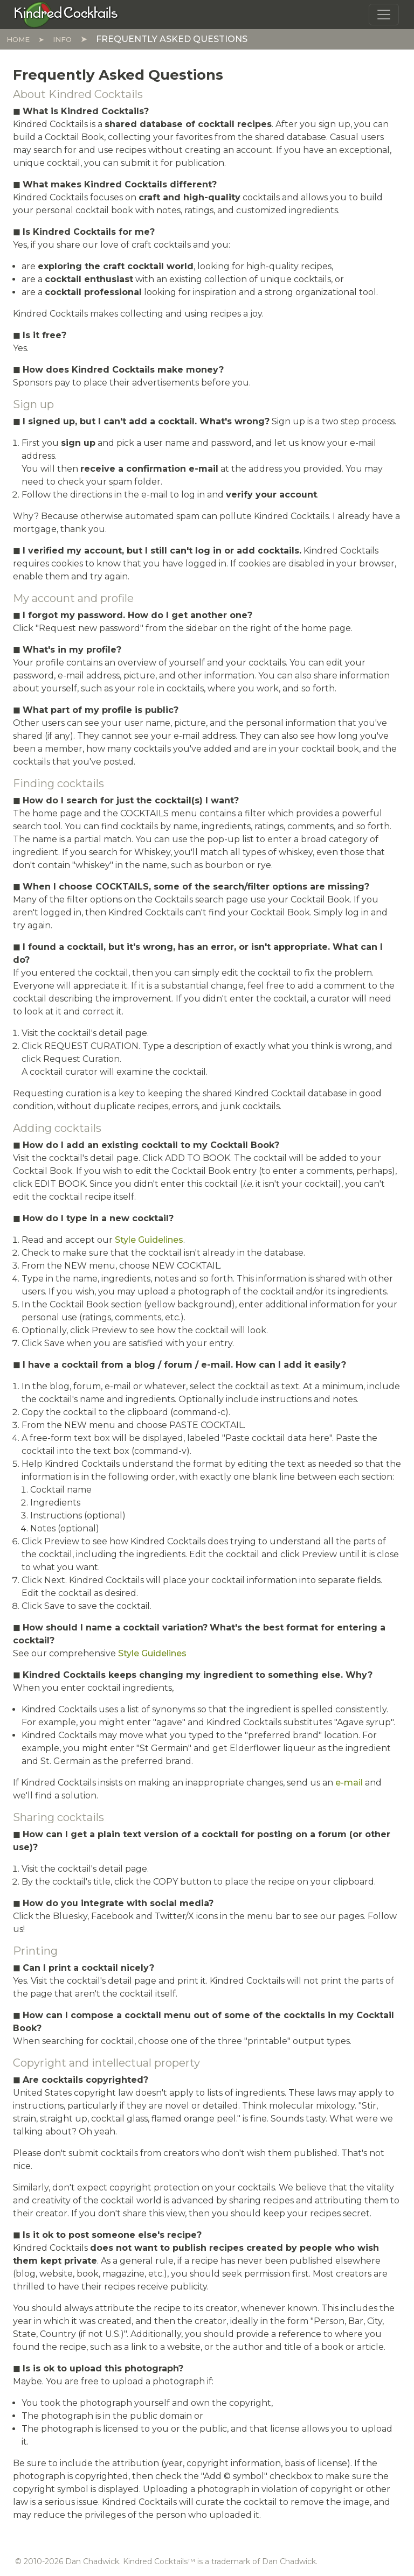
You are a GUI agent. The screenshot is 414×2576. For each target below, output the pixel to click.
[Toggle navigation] (384, 14)
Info (62, 39)
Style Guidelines (149, 1240)
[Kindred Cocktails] (66, 14)
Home (18, 39)
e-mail (349, 1782)
